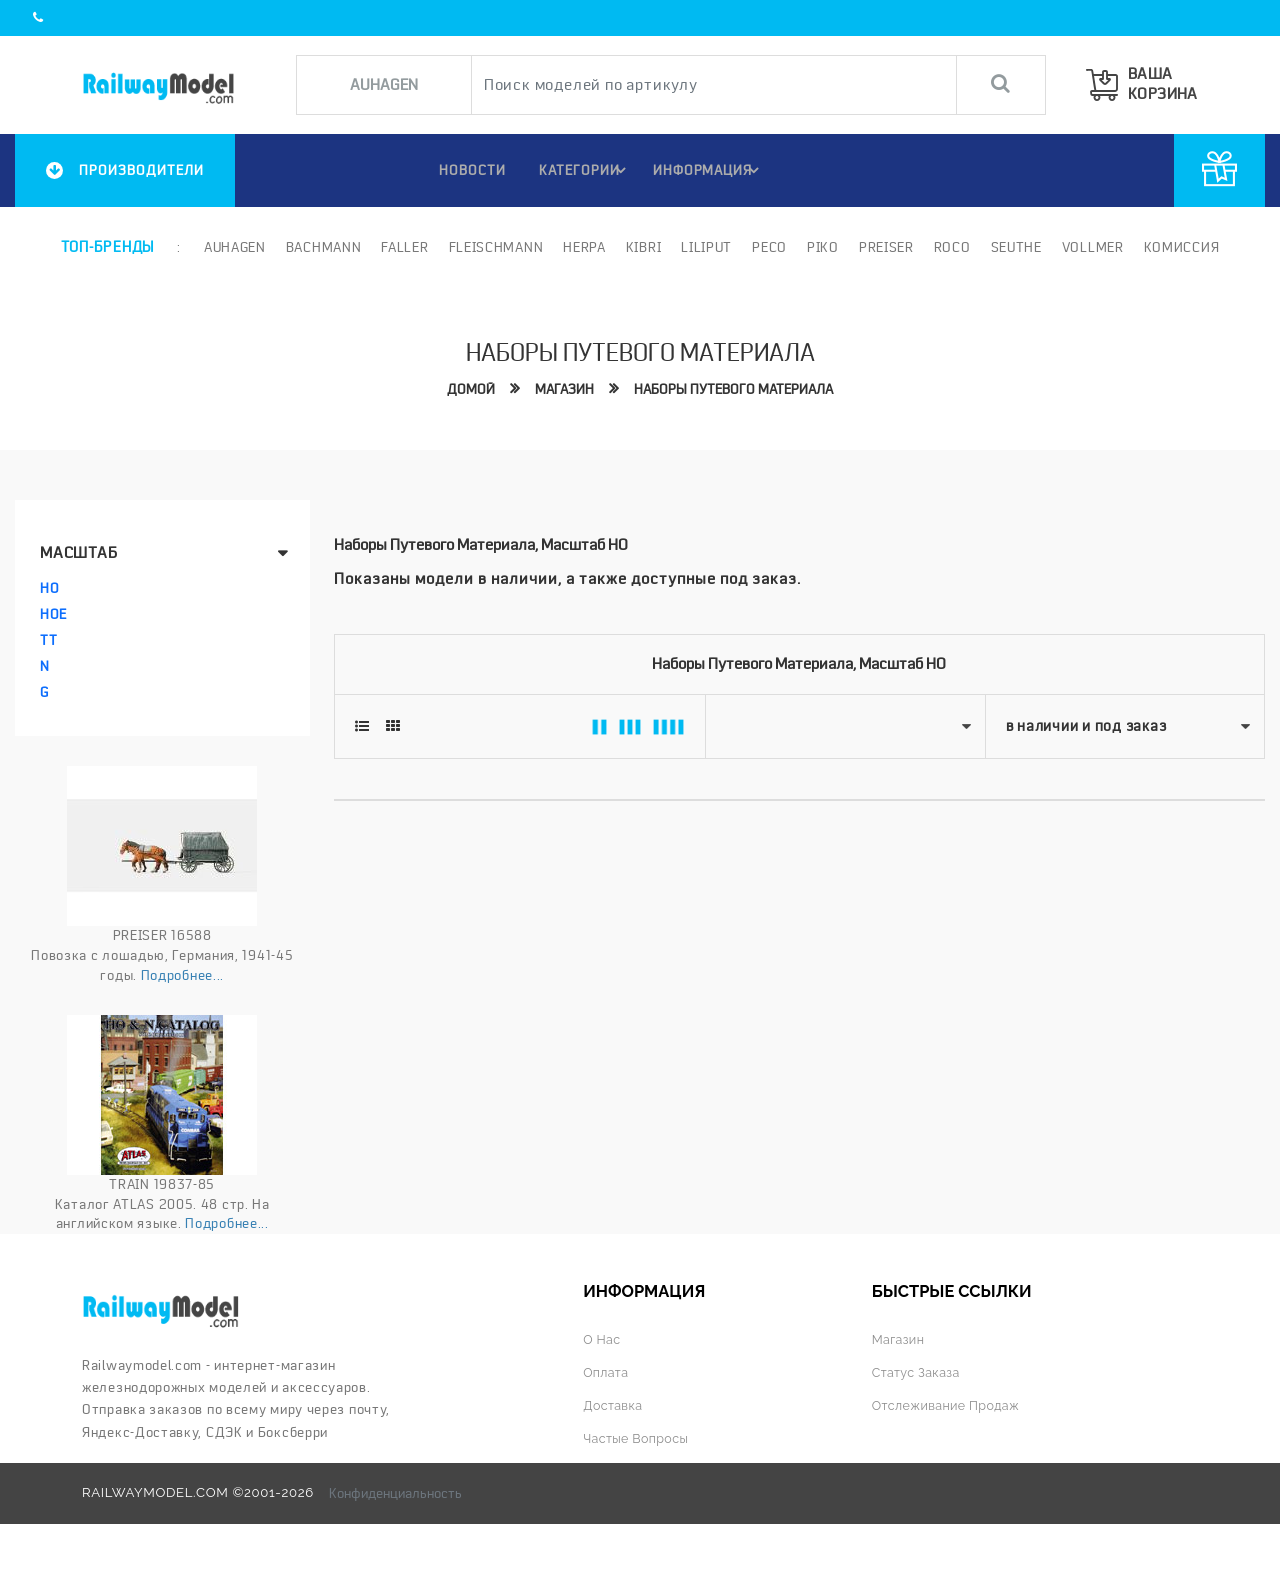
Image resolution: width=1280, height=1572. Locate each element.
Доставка (614, 1404)
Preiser (884, 247)
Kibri (642, 247)
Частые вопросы (638, 1437)
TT (48, 640)
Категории (583, 170)
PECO (767, 247)
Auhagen (233, 247)
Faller (403, 247)
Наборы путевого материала (735, 388)
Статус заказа (918, 1371)
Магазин (559, 388)
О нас (602, 1338)
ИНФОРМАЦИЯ (708, 170)
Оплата (607, 1371)
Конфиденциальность (395, 1493)
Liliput (705, 247)
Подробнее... (182, 974)
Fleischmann (494, 247)
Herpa (583, 247)
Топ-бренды (107, 247)
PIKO (821, 247)
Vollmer (1091, 247)
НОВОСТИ (463, 170)
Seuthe (1014, 247)
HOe (53, 614)
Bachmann (322, 247)
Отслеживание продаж (950, 1404)
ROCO (950, 247)
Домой (463, 388)
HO (49, 588)
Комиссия (1180, 247)
